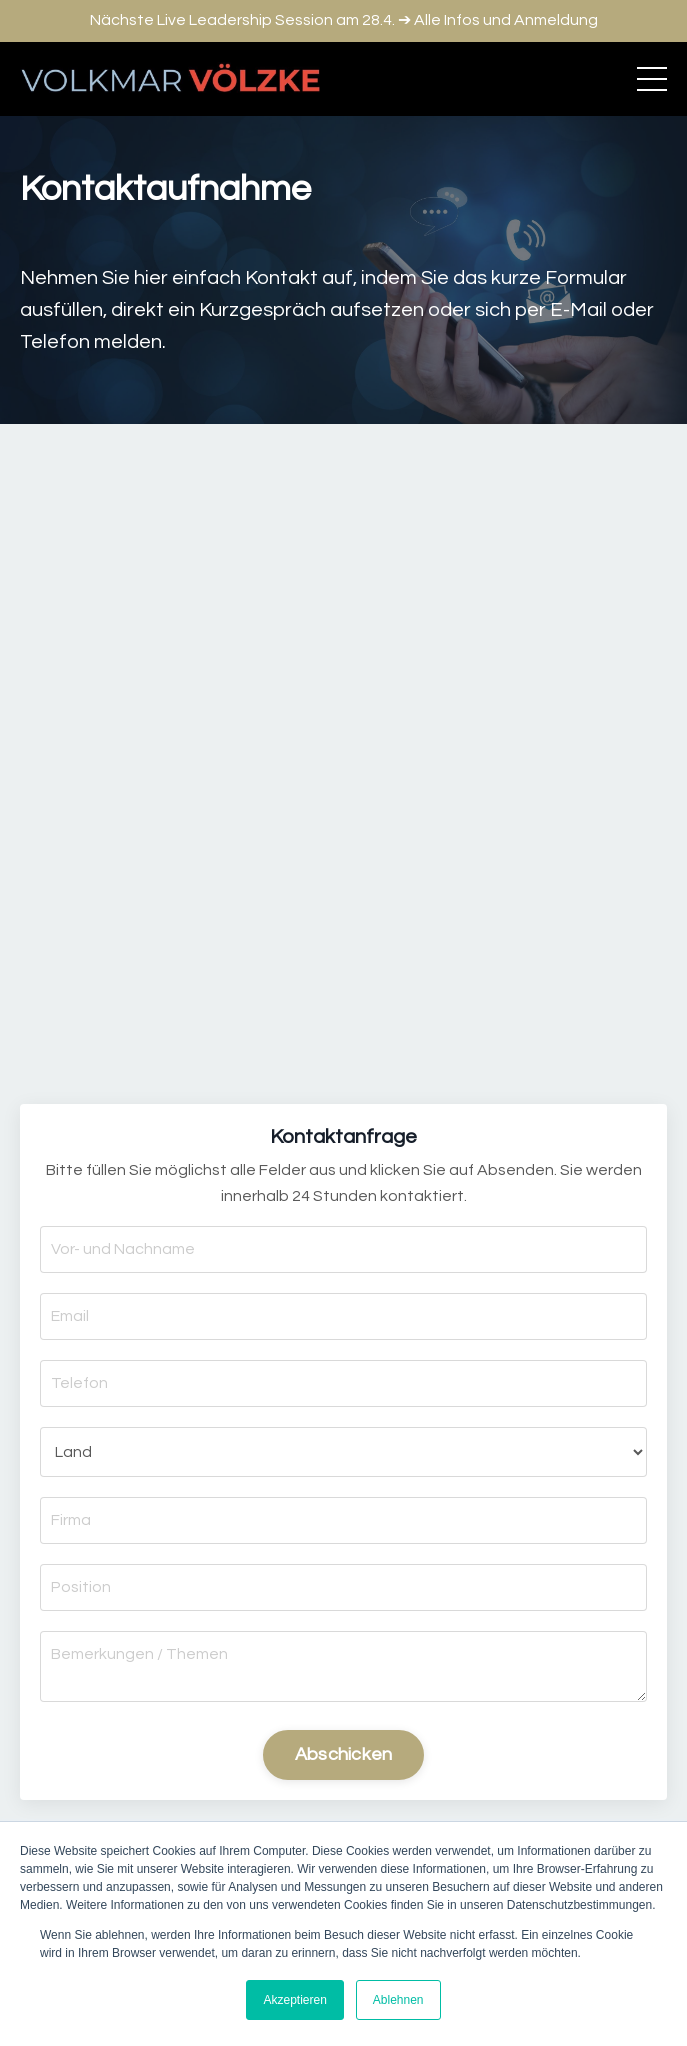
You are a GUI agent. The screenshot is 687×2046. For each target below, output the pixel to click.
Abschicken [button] (344, 1754)
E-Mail (578, 310)
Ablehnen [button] (398, 2000)
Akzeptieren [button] (294, 2000)
